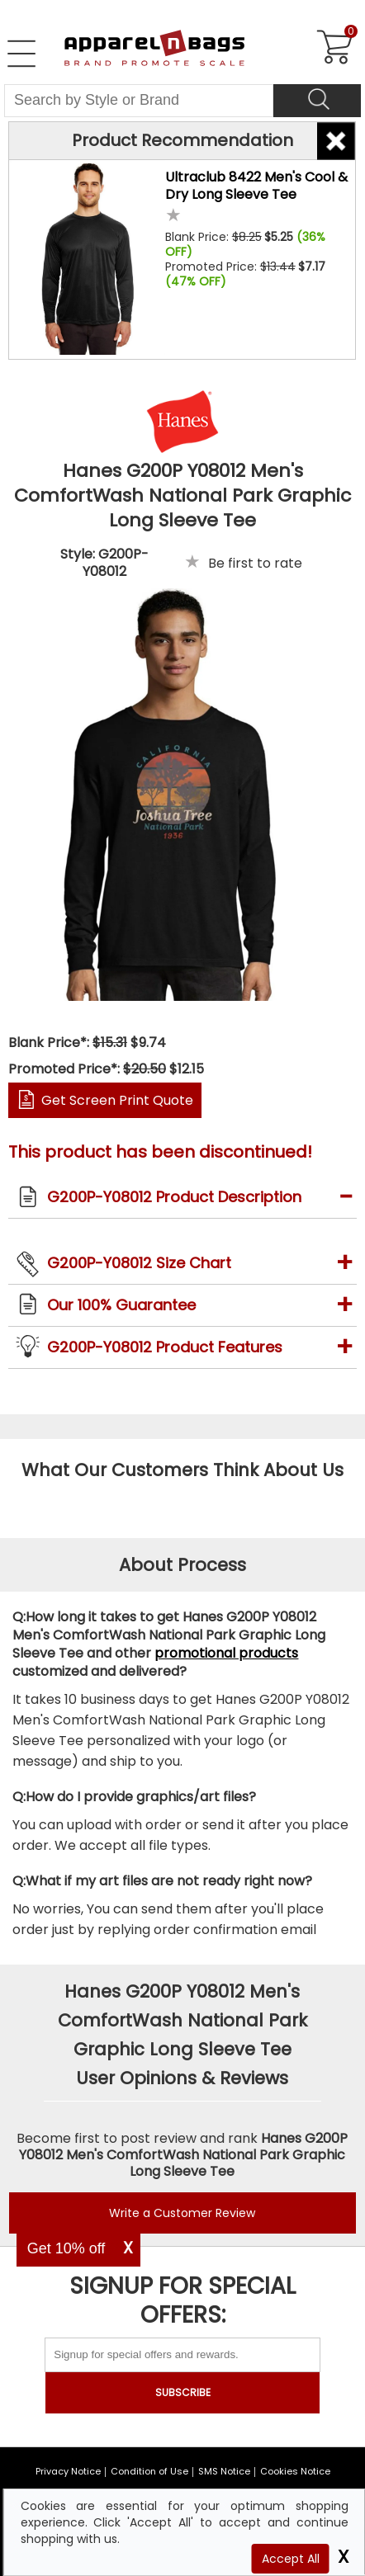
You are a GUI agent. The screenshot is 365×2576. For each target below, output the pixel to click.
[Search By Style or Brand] (138, 100)
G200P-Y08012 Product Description (174, 1197)
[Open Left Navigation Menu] (21, 53)
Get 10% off (66, 2248)
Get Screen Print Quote (117, 1100)
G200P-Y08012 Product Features (164, 1347)
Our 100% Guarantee (121, 1305)
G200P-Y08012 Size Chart (139, 1263)
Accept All (291, 2558)
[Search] (317, 100)
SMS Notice (224, 2471)
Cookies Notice (295, 2471)
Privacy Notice (68, 2471)
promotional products (226, 1653)
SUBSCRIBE (183, 2392)
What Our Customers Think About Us (182, 1470)
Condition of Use (149, 2471)
